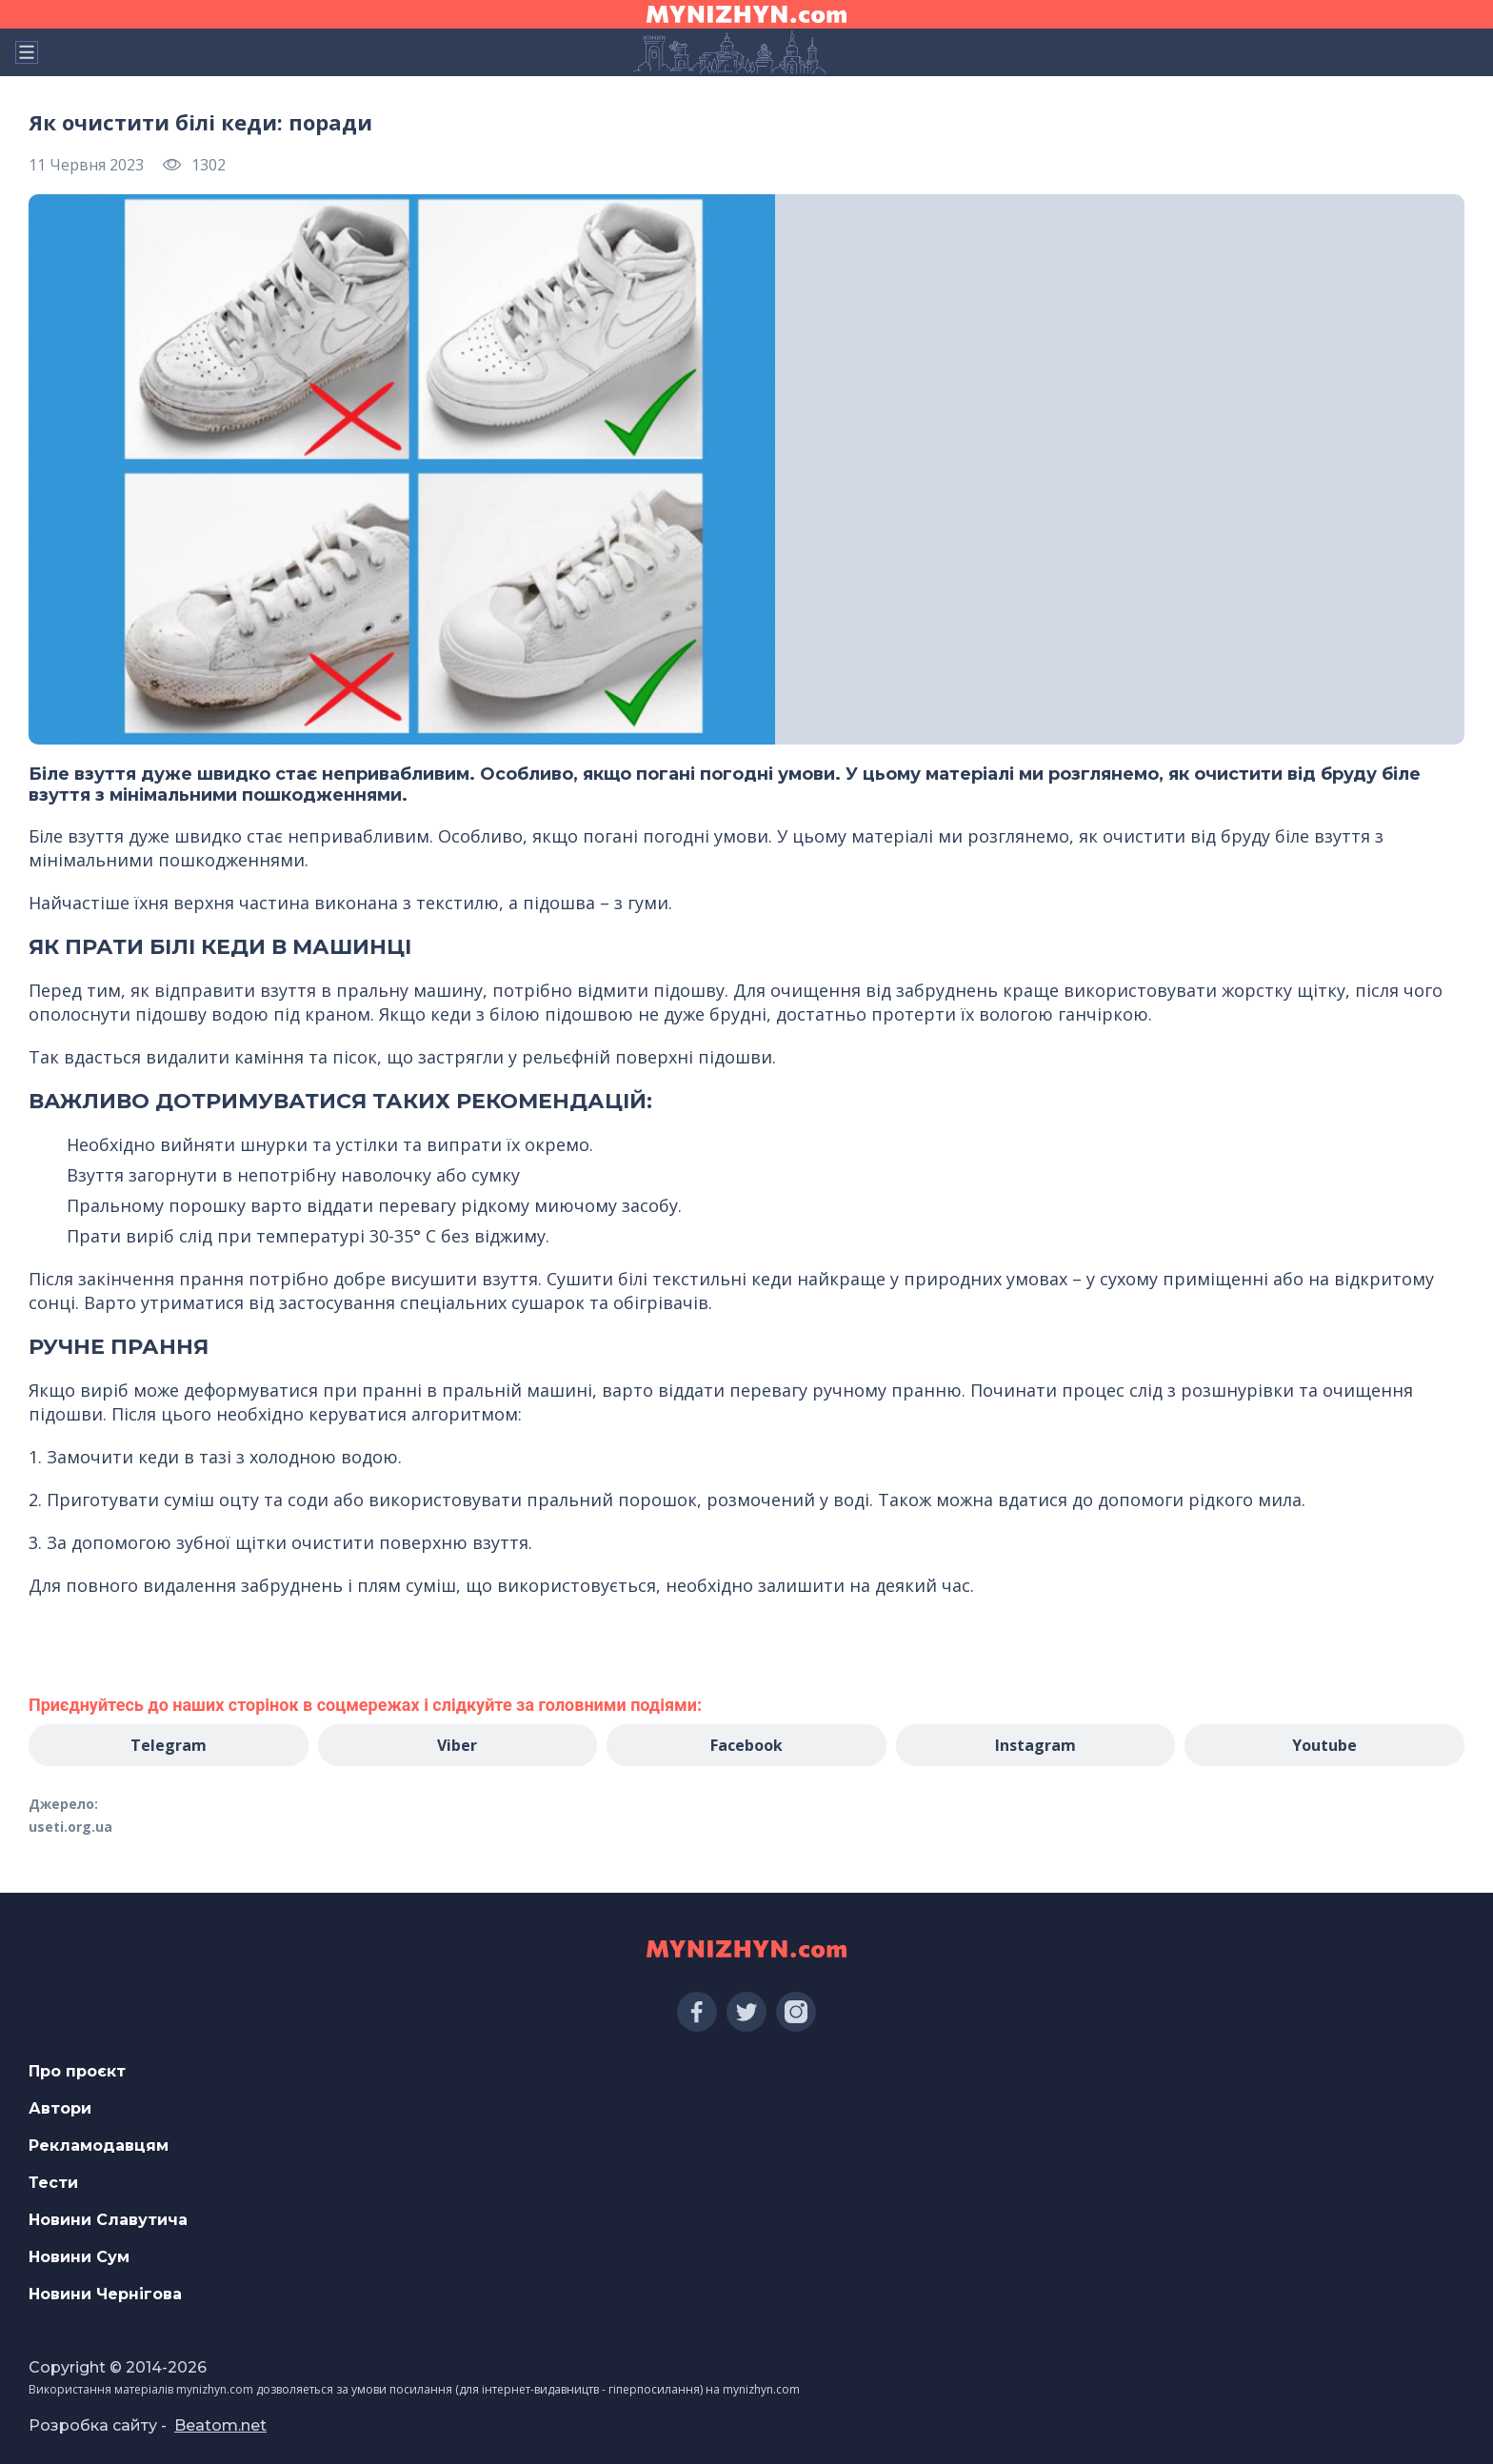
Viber (457, 1745)
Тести (53, 2183)
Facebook (746, 1745)
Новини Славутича (108, 2220)
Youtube (1324, 1745)
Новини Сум (79, 2257)
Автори (60, 2108)
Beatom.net (220, 2425)
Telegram (168, 1745)
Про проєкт (77, 2071)
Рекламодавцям (99, 2145)
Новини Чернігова (105, 2294)
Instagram (1035, 1745)
